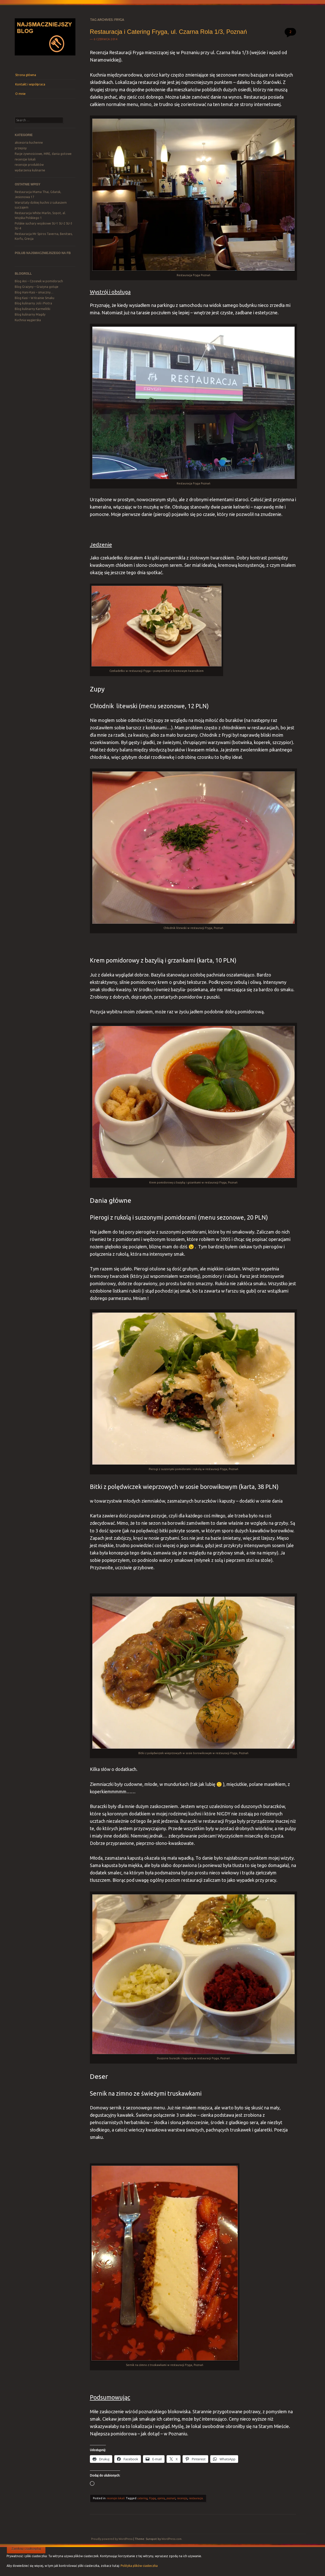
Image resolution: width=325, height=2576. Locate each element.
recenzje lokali (25, 159)
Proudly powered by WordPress (112, 2538)
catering (142, 2498)
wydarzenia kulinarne (30, 170)
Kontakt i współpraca (30, 84)
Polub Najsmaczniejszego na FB (43, 253)
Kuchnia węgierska (28, 320)
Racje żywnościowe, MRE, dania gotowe (43, 153)
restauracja (196, 2498)
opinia (161, 2498)
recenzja (182, 2498)
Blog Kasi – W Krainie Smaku (34, 298)
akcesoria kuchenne (29, 142)
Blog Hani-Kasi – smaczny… (34, 292)
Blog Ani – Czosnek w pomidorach (39, 281)
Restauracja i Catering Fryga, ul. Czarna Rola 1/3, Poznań (168, 31)
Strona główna (25, 75)
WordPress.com (171, 2538)
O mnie (20, 93)
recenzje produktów (29, 164)
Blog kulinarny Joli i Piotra (33, 303)
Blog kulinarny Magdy (30, 314)
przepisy (21, 148)
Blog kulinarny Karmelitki (32, 308)
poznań (170, 2498)
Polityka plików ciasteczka (139, 2565)
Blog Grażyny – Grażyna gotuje (36, 286)
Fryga (152, 2498)
